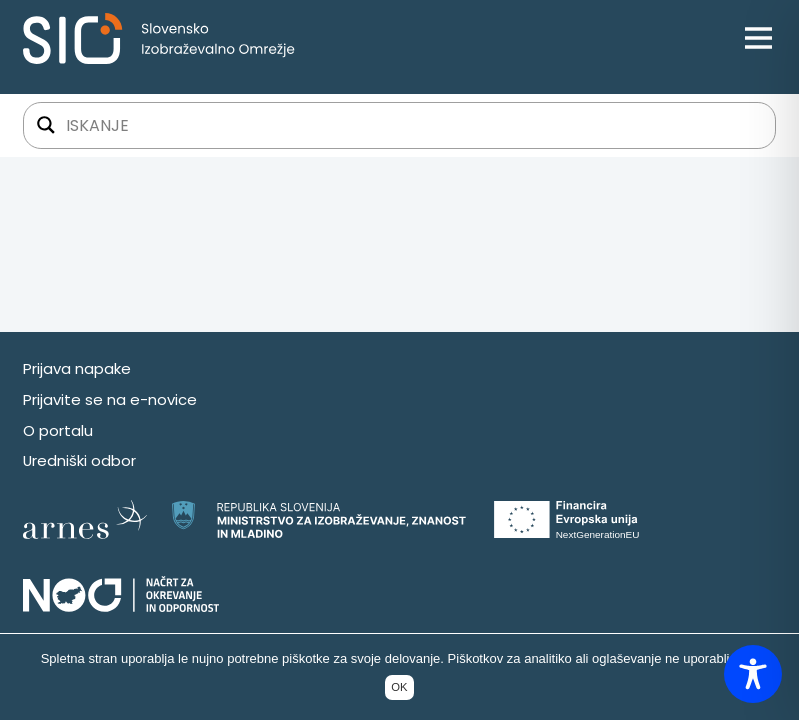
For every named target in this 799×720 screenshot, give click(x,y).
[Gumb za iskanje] (46, 125)
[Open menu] (758, 38)
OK (399, 687)
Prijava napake (77, 368)
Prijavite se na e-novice (110, 399)
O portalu (58, 430)
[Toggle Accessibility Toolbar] (753, 674)
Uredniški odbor (79, 460)
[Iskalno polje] (412, 125)
